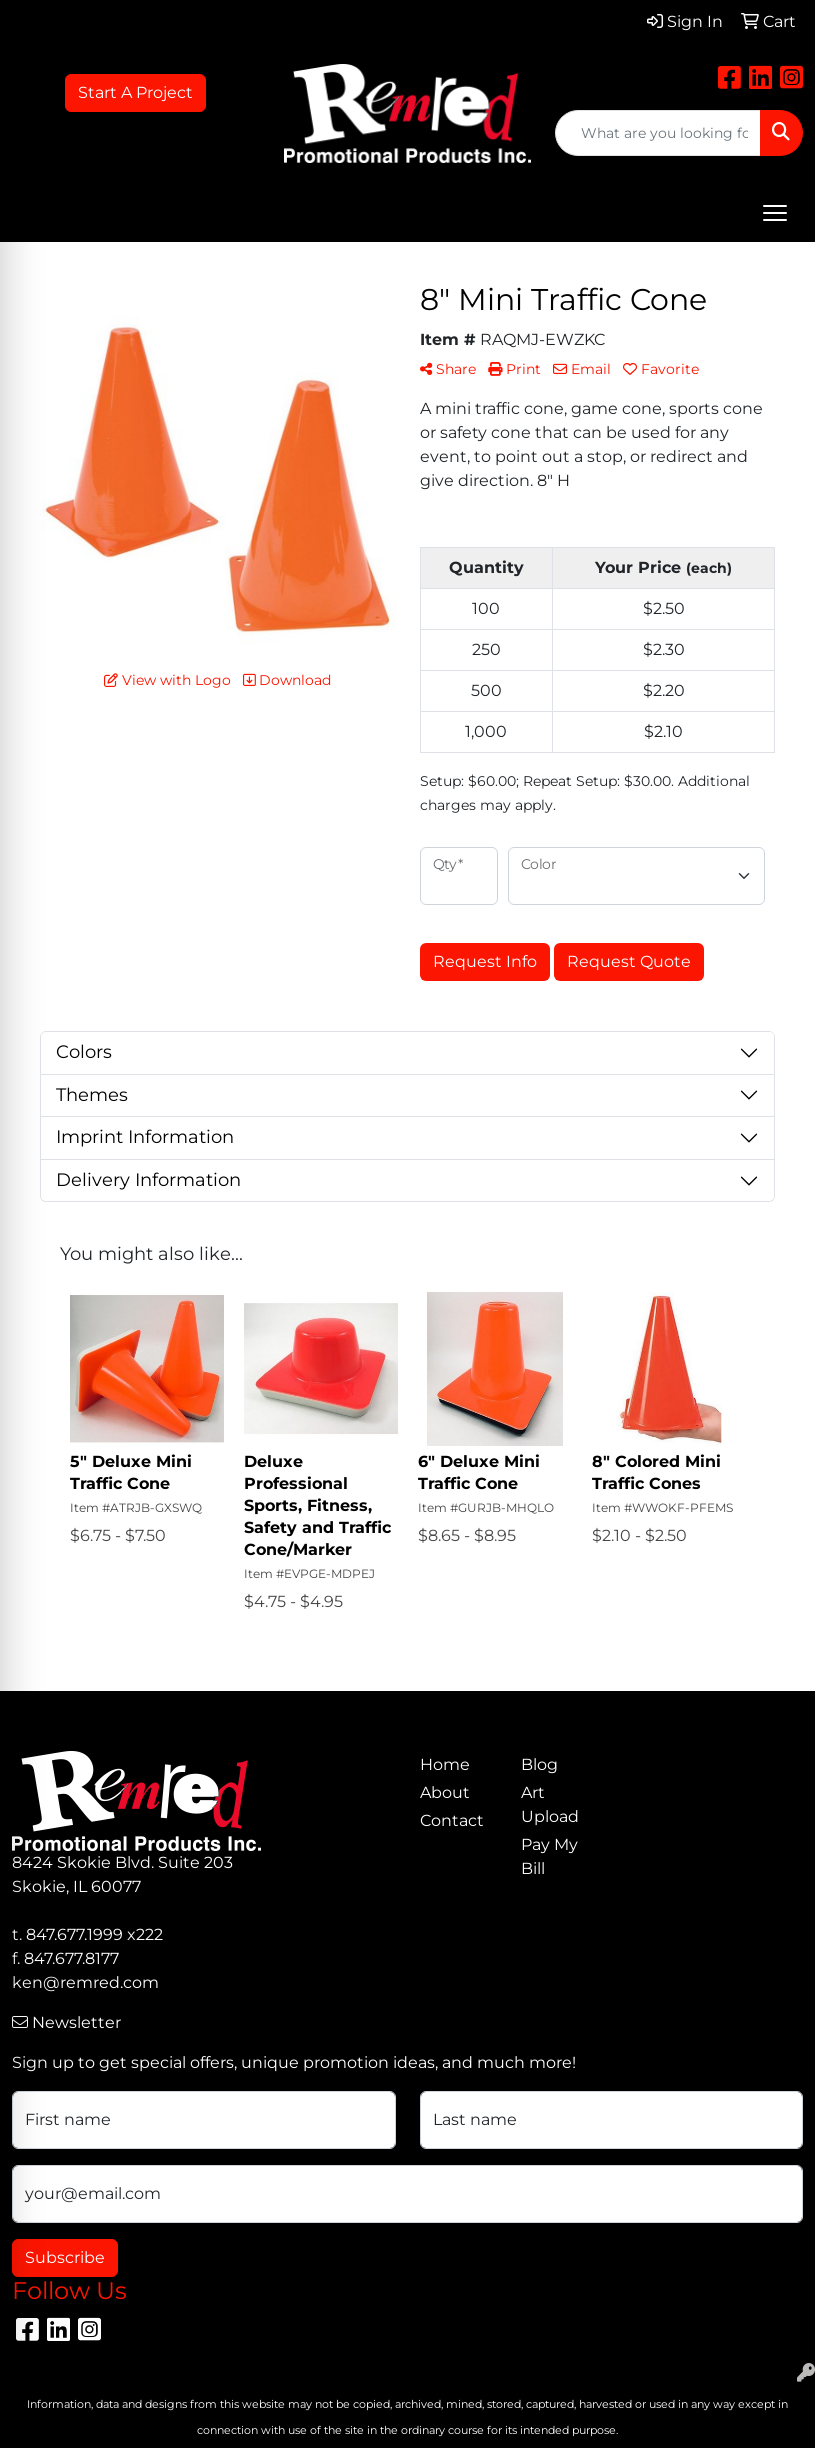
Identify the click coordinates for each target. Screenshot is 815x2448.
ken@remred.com (85, 1982)
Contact (452, 1820)
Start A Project (135, 92)
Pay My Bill (549, 1856)
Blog (539, 1764)
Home (445, 1764)
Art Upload (550, 1804)
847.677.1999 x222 (94, 1934)
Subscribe (65, 2257)
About (445, 1792)
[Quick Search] (658, 133)
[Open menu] (775, 213)
